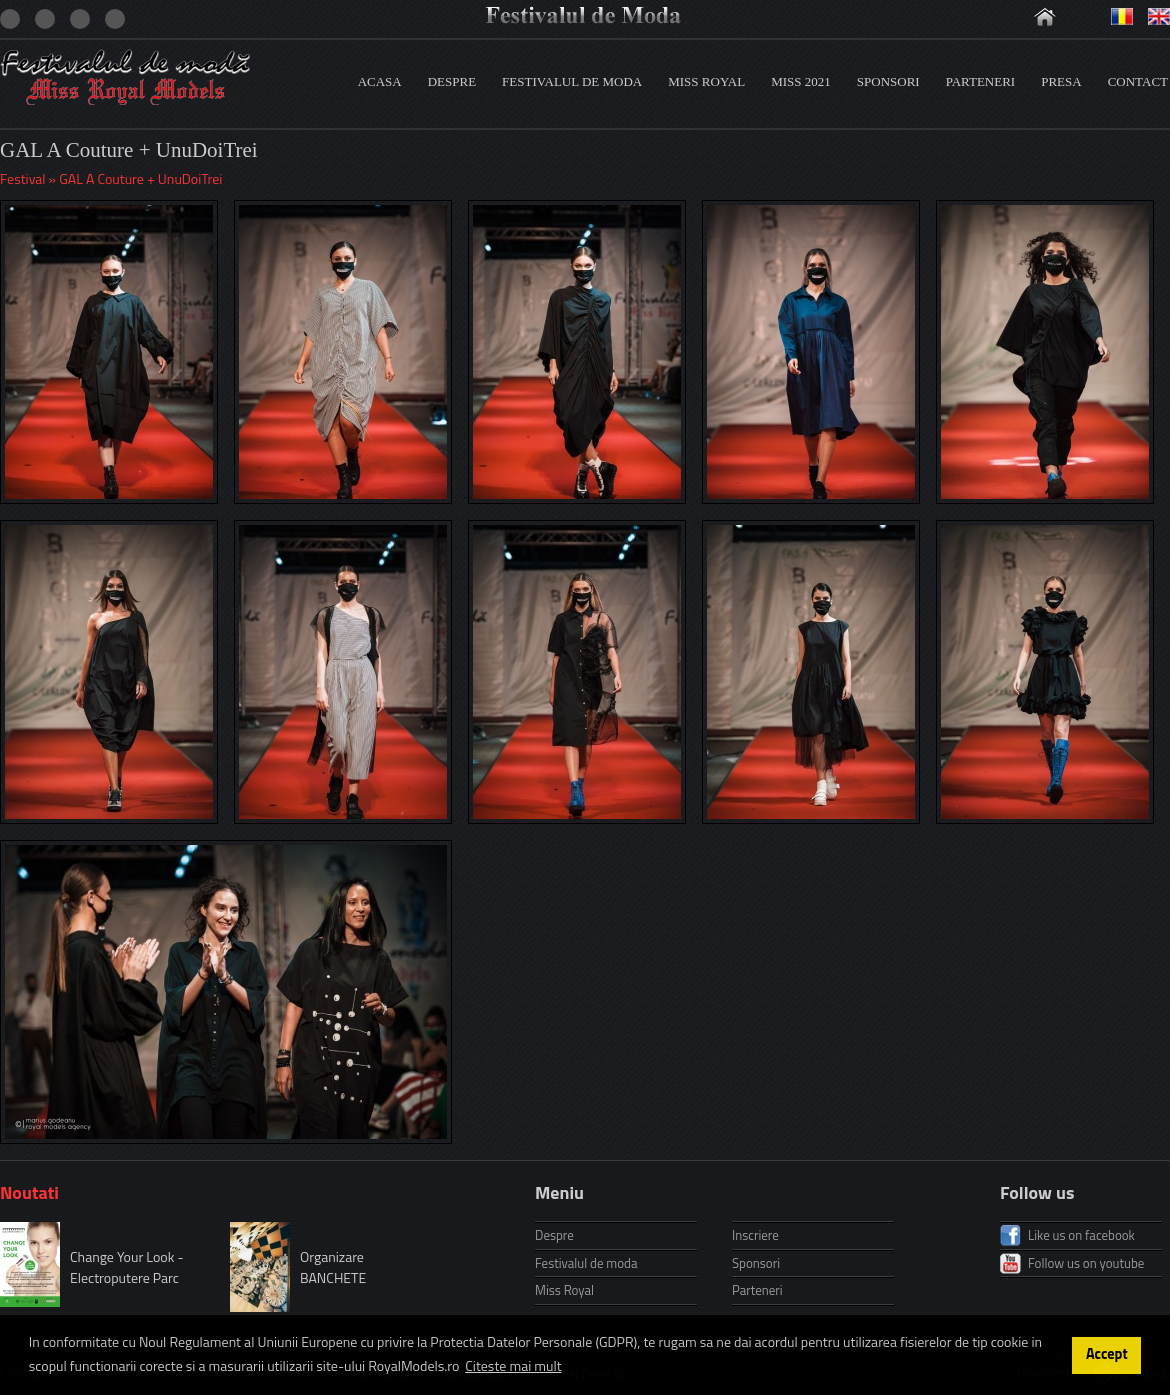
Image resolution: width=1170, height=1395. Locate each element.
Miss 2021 (801, 81)
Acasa (380, 81)
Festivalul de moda (572, 81)
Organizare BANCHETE (333, 1267)
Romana (1122, 16)
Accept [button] (1107, 1354)
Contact (1138, 81)
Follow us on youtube (1086, 1263)
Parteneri (981, 81)
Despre (452, 81)
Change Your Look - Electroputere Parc (127, 1267)
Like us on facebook (1081, 1235)
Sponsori (888, 81)
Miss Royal (706, 81)
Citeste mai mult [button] (513, 1365)
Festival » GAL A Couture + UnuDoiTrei (111, 178)
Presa (1061, 81)
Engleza (1159, 16)
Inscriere (755, 1235)
